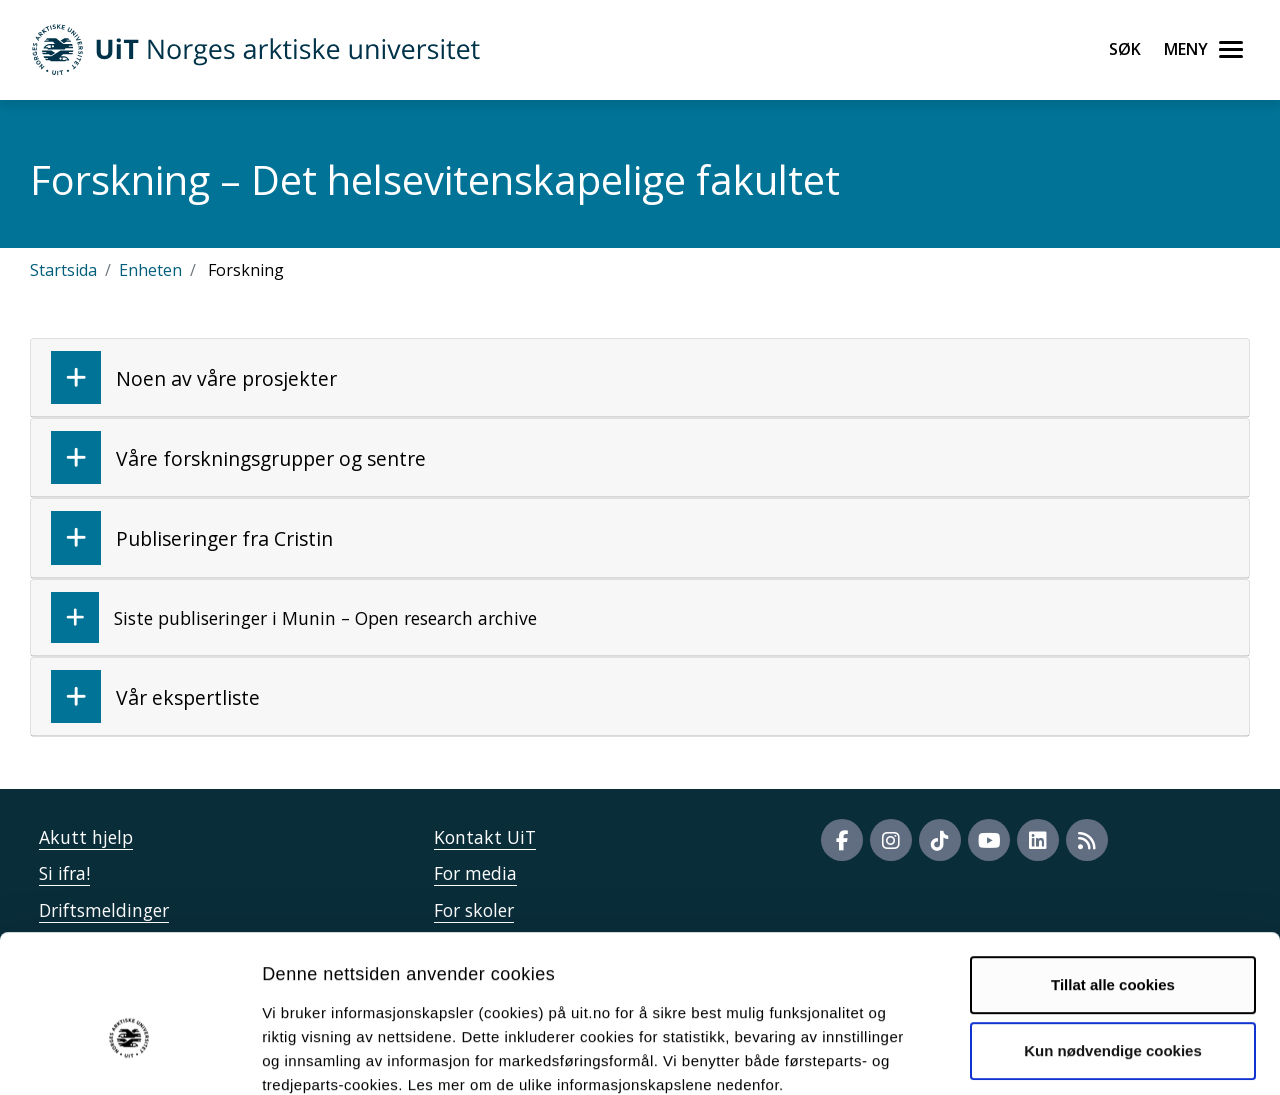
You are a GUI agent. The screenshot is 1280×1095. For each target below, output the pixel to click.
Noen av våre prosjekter (194, 377)
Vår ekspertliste (155, 696)
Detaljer (1065, 1055)
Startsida (63, 270)
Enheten (150, 270)
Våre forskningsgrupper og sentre (238, 457)
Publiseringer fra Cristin (192, 537)
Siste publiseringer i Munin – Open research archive (294, 617)
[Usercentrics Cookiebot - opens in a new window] (129, 1056)
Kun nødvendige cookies (1113, 940)
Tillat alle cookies (1113, 875)
